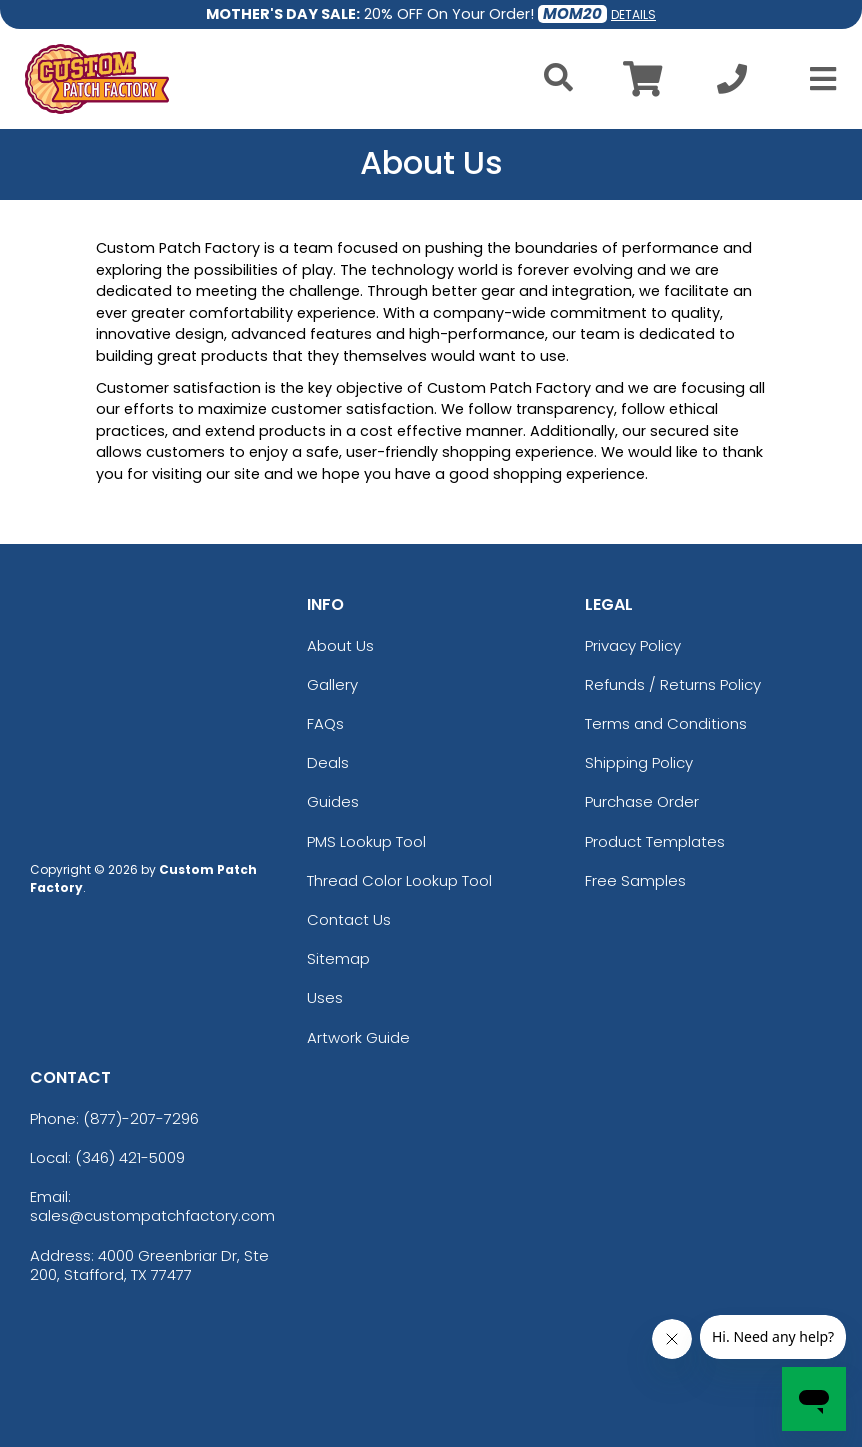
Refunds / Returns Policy (673, 684)
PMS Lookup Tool (366, 841)
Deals (328, 762)
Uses (325, 997)
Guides (333, 801)
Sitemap (338, 958)
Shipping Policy (639, 762)
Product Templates (655, 841)
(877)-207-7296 (141, 1118)
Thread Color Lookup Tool (399, 880)
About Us (340, 645)
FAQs (325, 723)
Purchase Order (642, 801)
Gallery (332, 684)
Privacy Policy (633, 645)
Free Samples (635, 880)
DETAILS (633, 14)
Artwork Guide (358, 1037)
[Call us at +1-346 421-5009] (732, 84)
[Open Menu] (817, 79)
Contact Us (349, 919)
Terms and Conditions (666, 723)
